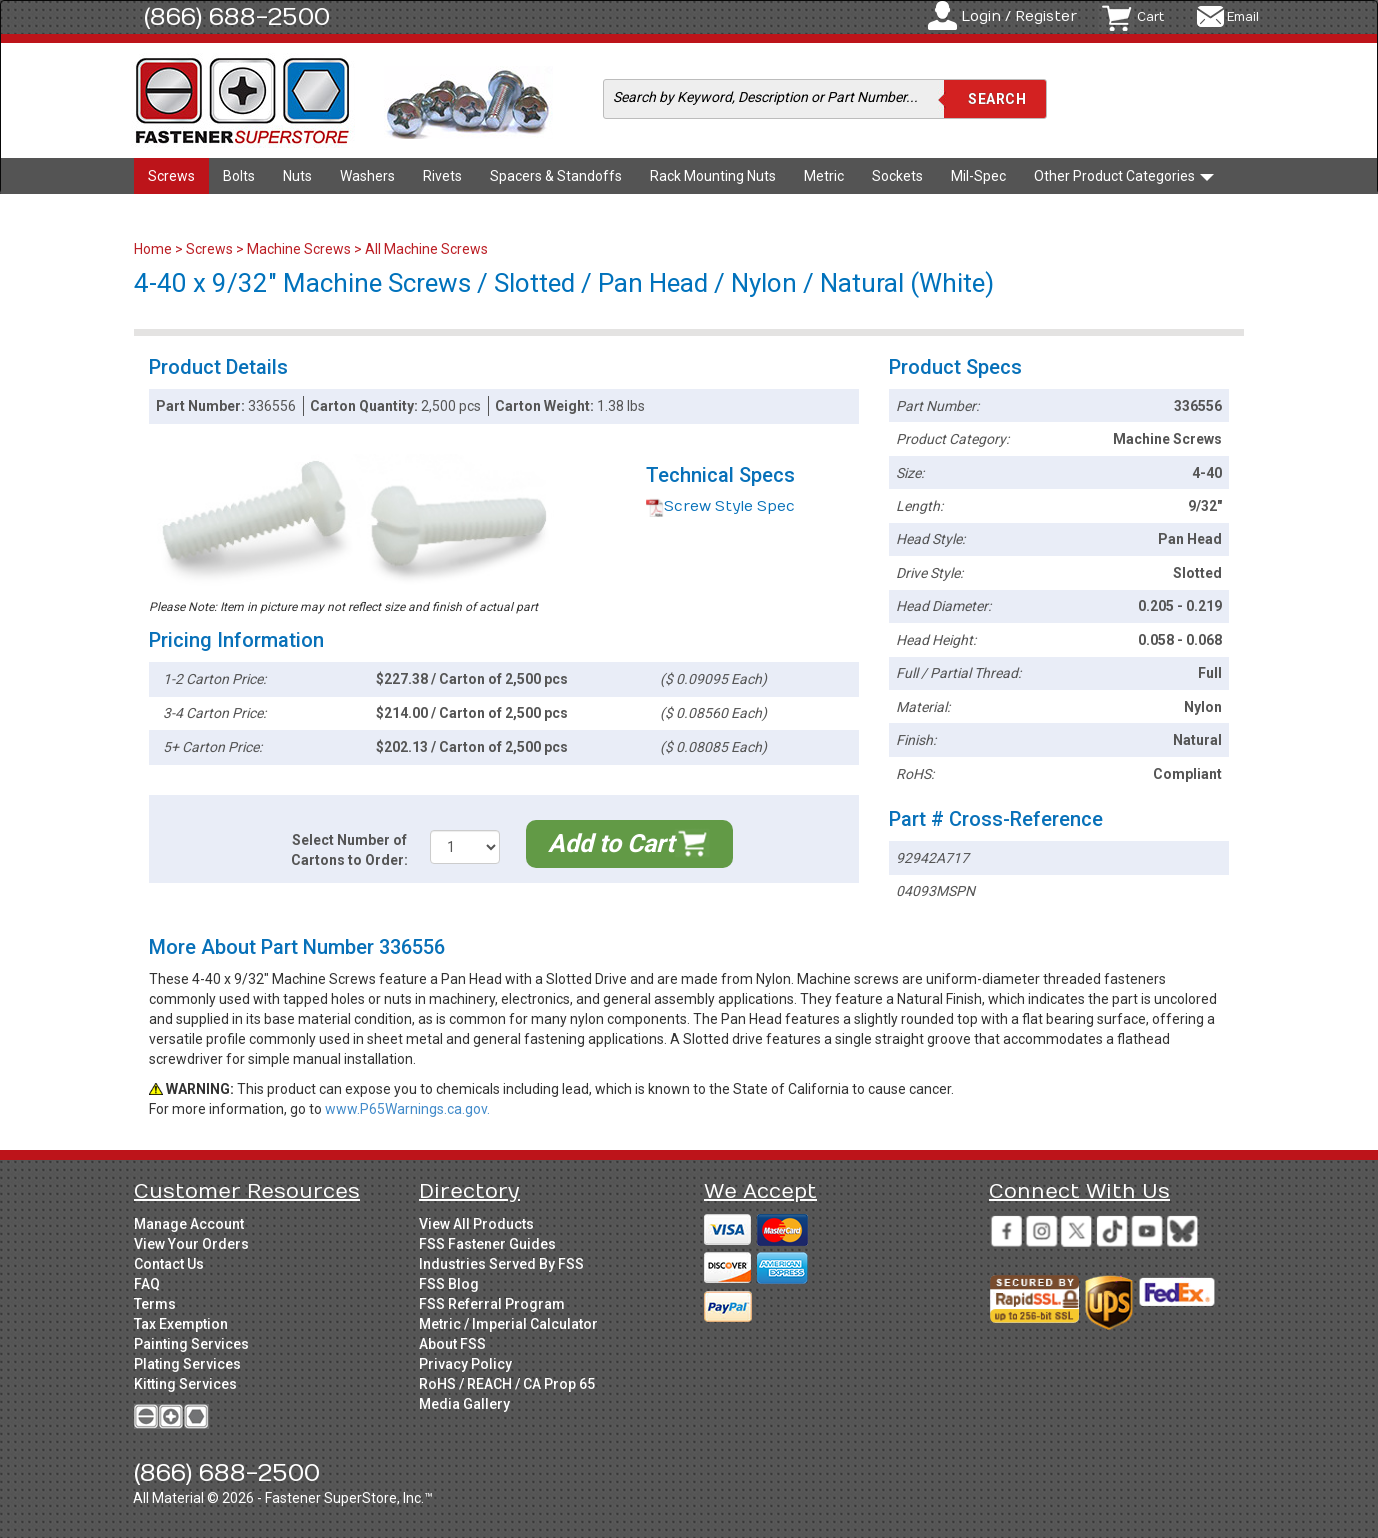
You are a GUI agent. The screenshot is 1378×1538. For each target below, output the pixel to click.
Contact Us (169, 1264)
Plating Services (187, 1364)
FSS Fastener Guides (487, 1244)
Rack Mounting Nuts (713, 176)
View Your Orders (191, 1244)
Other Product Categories (1124, 176)
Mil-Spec (978, 176)
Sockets (897, 176)
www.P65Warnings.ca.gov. (407, 1109)
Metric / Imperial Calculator (508, 1324)
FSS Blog (449, 1284)
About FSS (452, 1344)
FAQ (147, 1284)
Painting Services (191, 1344)
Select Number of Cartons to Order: (349, 850)
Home (154, 249)
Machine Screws (299, 249)
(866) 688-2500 (237, 17)
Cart (1150, 17)
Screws (171, 176)
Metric (824, 176)
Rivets (442, 176)
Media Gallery (464, 1404)
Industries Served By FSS (501, 1264)
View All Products (476, 1224)
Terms (155, 1304)
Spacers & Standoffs (556, 176)
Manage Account (189, 1224)
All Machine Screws (426, 249)
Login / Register (1019, 16)
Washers (367, 176)
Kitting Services (185, 1384)
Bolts (239, 176)
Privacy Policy (465, 1364)
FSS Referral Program (492, 1304)
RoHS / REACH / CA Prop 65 (507, 1384)
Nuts (297, 176)
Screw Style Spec (720, 506)
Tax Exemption (181, 1324)
